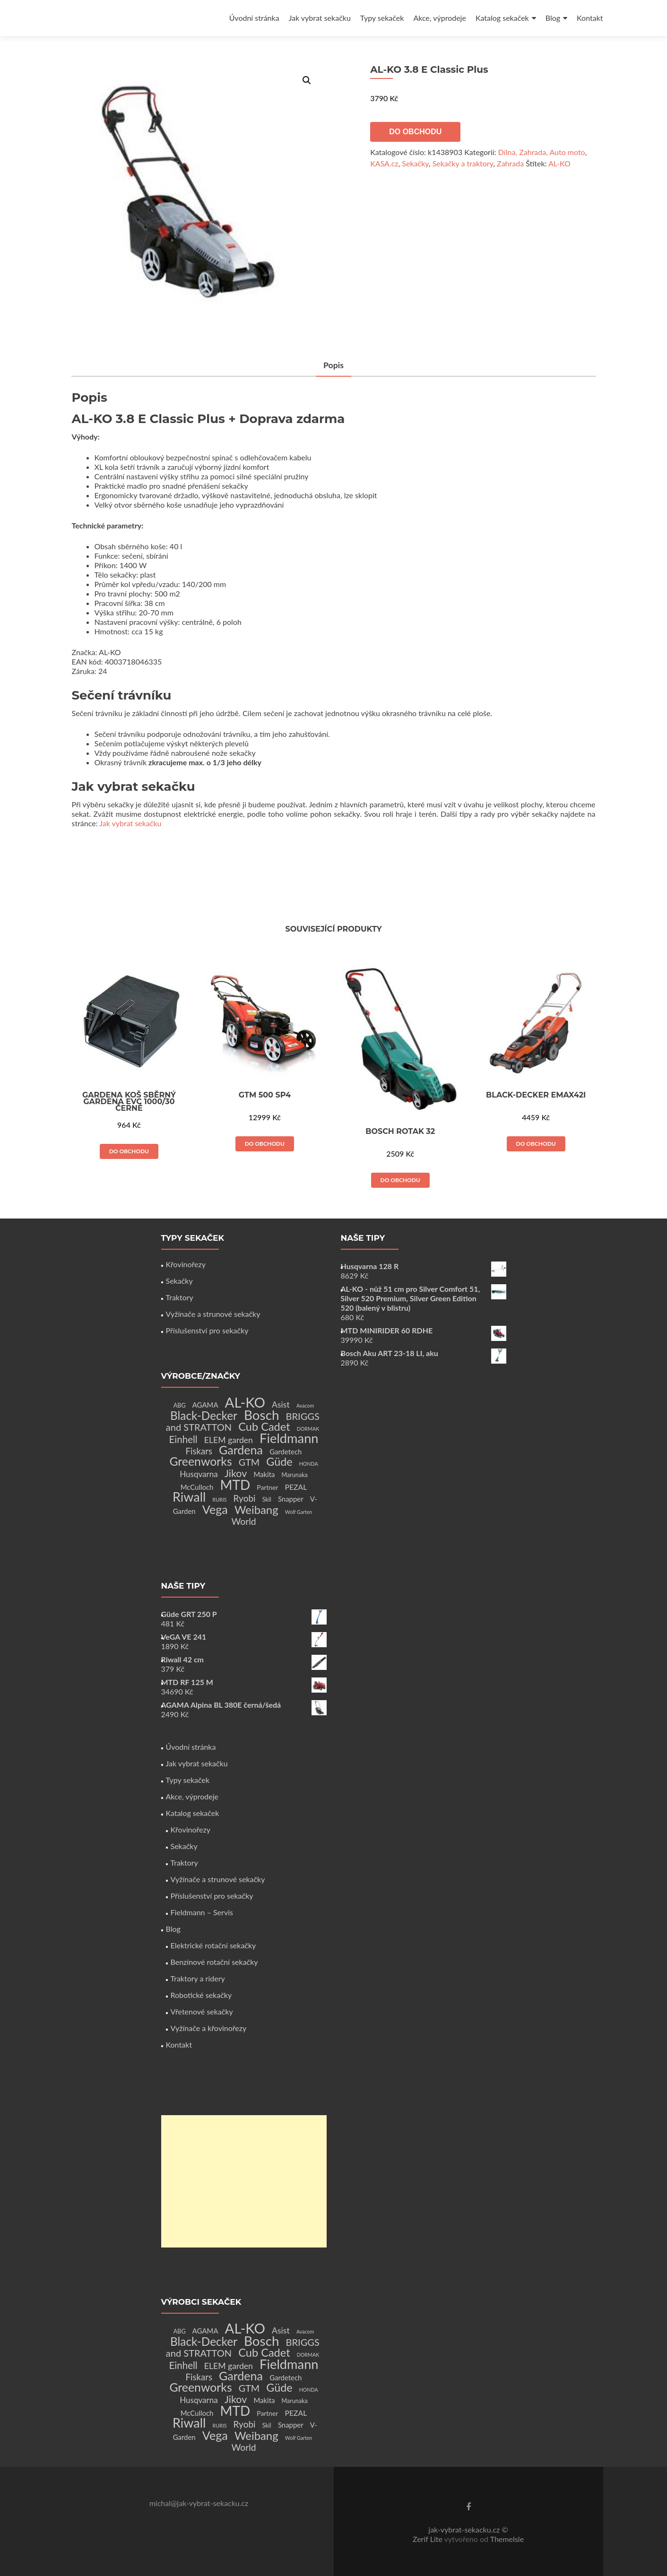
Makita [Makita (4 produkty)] (264, 1474)
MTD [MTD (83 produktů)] (235, 1485)
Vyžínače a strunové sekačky (213, 1313)
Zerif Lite (428, 2538)
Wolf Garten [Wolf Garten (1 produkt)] (298, 1512)
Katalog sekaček (502, 17)
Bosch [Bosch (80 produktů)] (261, 1415)
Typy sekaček (382, 17)
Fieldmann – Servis (202, 1912)
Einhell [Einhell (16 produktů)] (183, 1439)
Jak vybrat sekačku (320, 17)
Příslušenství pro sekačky (207, 1330)
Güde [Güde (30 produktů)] (279, 1461)
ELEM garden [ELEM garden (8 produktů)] (228, 1440)
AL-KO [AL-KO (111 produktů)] (245, 1402)
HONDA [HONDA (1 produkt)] (308, 1464)
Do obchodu (415, 132)
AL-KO (559, 163)
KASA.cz (384, 163)
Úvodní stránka (254, 17)
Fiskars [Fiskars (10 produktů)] (199, 1451)
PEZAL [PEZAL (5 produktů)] (296, 1486)
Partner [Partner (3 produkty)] (267, 1487)
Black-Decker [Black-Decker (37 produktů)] (203, 1415)
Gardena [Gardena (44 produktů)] (241, 1450)
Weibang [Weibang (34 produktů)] (256, 1509)
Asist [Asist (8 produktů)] (281, 1404)
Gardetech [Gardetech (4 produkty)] (285, 1451)
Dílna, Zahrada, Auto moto (541, 151)
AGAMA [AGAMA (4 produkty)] (205, 1404)
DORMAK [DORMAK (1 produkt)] (308, 1429)
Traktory (179, 1297)
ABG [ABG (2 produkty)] (179, 1405)
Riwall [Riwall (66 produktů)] (189, 1496)
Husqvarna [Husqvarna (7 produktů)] (199, 1474)
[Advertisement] (244, 2181)
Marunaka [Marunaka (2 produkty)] (295, 1474)
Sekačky (415, 163)
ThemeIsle (507, 2538)
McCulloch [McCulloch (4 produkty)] (197, 1487)
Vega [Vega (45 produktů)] (215, 1509)
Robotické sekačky (201, 1994)
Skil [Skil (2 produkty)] (266, 1499)
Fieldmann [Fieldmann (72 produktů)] (289, 1438)
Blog (553, 17)
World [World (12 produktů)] (243, 1521)
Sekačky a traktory (463, 163)
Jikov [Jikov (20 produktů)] (236, 1473)
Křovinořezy (186, 1264)
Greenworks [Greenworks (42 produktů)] (200, 1461)
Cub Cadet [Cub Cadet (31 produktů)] (264, 1426)
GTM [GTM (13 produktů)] (249, 1462)
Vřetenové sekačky (202, 2011)
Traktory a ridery (198, 1978)
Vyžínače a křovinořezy (209, 2027)
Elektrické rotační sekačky (213, 1945)
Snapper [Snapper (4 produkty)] (290, 1499)
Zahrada (510, 163)
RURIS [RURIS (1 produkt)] (220, 1499)
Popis (333, 365)
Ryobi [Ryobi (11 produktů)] (245, 1498)
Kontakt (590, 17)
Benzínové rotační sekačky (214, 1961)
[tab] (334, 366)
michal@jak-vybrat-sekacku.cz (199, 2502)
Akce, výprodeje (439, 17)
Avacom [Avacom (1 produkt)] (305, 1405)
